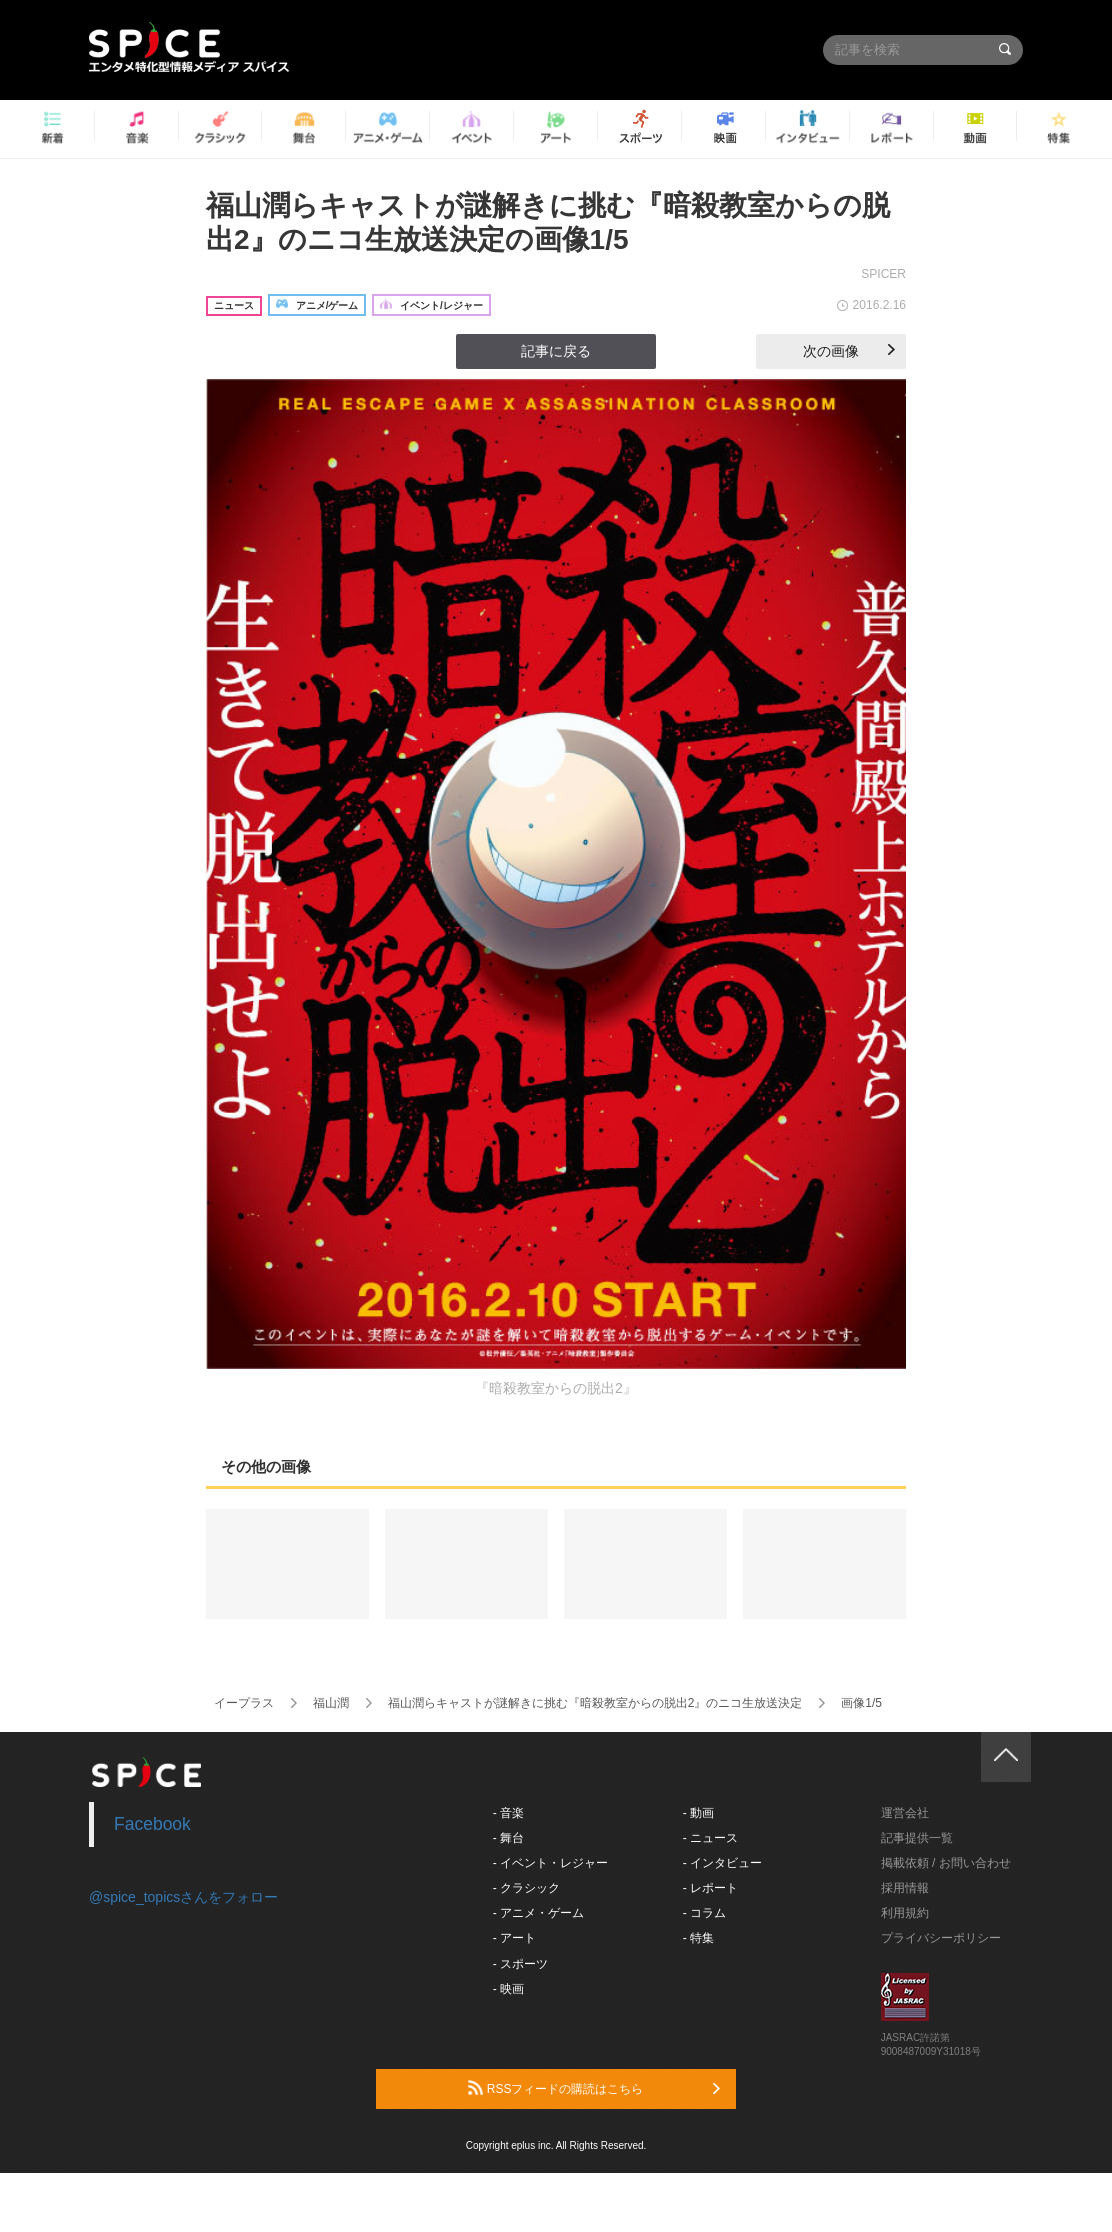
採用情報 (905, 1888)
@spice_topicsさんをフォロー (183, 1897)
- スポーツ (520, 1964)
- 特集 (698, 1938)
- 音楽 (508, 1813)
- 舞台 (508, 1838)
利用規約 (905, 1913)
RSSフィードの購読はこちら (594, 2088)
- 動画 (698, 1813)
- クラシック (526, 1888)
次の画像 (849, 351)
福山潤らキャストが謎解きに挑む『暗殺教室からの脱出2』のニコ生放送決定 (595, 1703)
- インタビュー (722, 1863)
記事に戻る (556, 351)
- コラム (704, 1913)
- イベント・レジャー (550, 1863)
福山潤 (331, 1703)
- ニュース (710, 1838)
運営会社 (905, 1813)
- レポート (710, 1888)
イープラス (244, 1703)
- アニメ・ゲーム (538, 1913)
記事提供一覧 (917, 1838)
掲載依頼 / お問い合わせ (946, 1863)
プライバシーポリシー (941, 1938)
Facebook (152, 1824)
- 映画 (508, 1989)
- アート (514, 1938)
